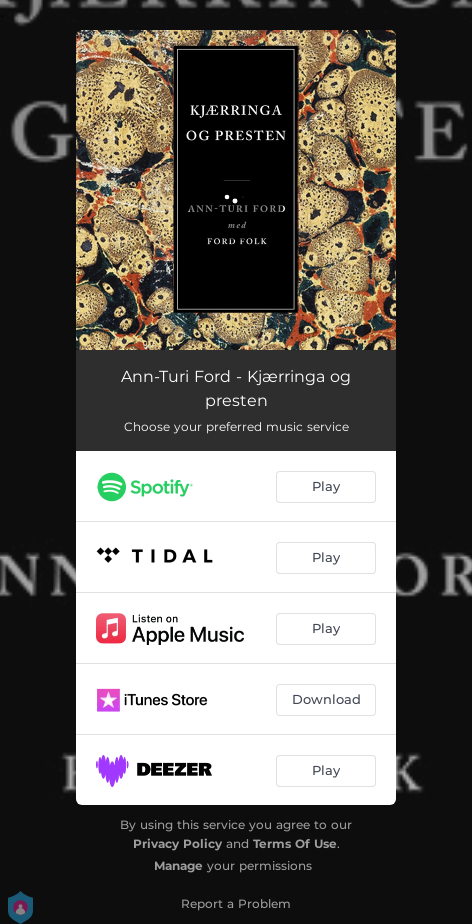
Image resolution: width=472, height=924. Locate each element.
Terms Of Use (295, 843)
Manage (178, 865)
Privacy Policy (177, 843)
